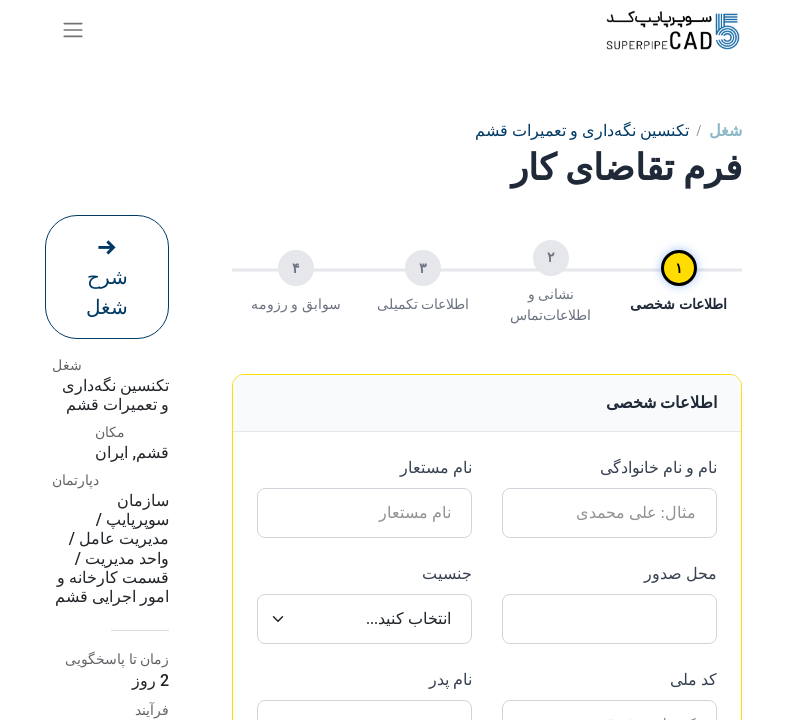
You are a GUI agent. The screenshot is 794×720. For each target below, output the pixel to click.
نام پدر (450, 679)
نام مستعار (436, 467)
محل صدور (680, 573)
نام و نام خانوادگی (658, 467)
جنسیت (447, 573)
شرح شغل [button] (107, 277)
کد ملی (693, 679)
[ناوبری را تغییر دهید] (73, 29)
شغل (725, 130)
